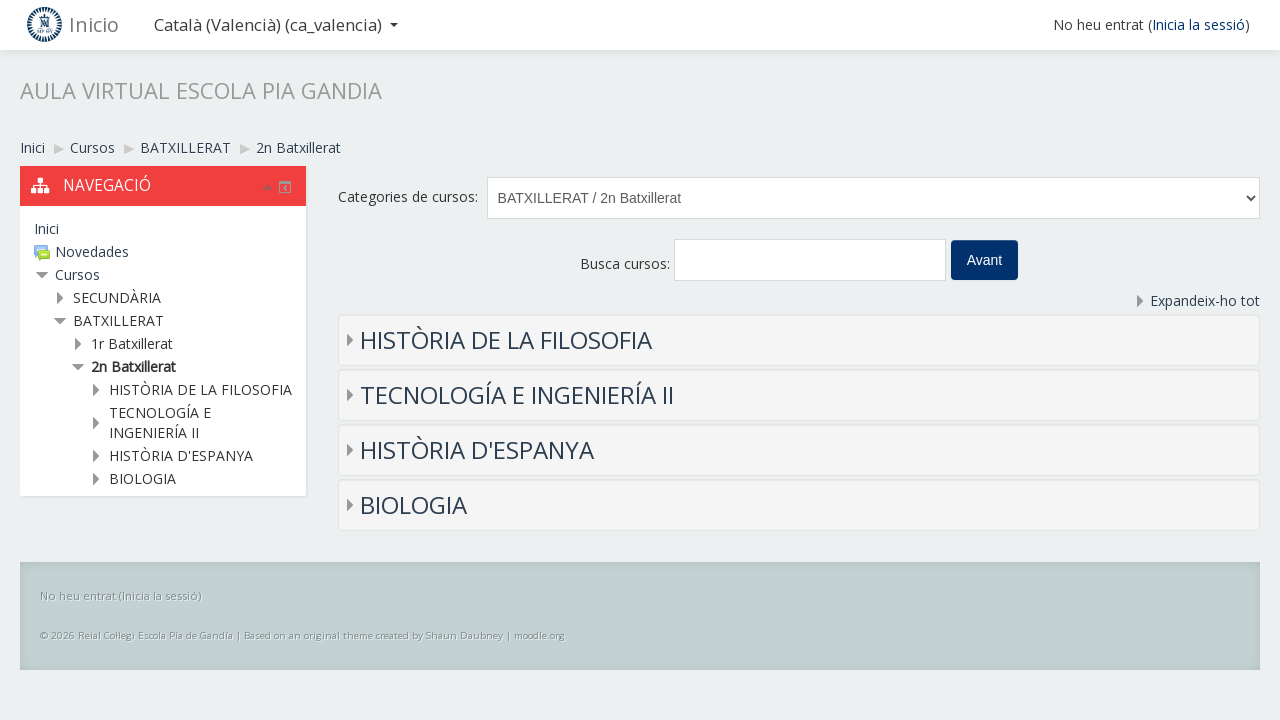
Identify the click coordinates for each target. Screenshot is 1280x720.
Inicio (94, 24)
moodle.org (539, 635)
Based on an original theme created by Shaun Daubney (373, 635)
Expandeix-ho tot (1205, 300)
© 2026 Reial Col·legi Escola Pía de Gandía (136, 635)
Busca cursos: (627, 263)
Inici (46, 228)
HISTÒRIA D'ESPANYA (477, 449)
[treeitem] (163, 229)
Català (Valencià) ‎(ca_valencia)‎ (276, 24)
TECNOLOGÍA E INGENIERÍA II (517, 394)
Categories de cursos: (408, 196)
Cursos (77, 274)
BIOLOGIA (413, 504)
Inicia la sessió (1198, 24)
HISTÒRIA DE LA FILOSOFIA (506, 339)
